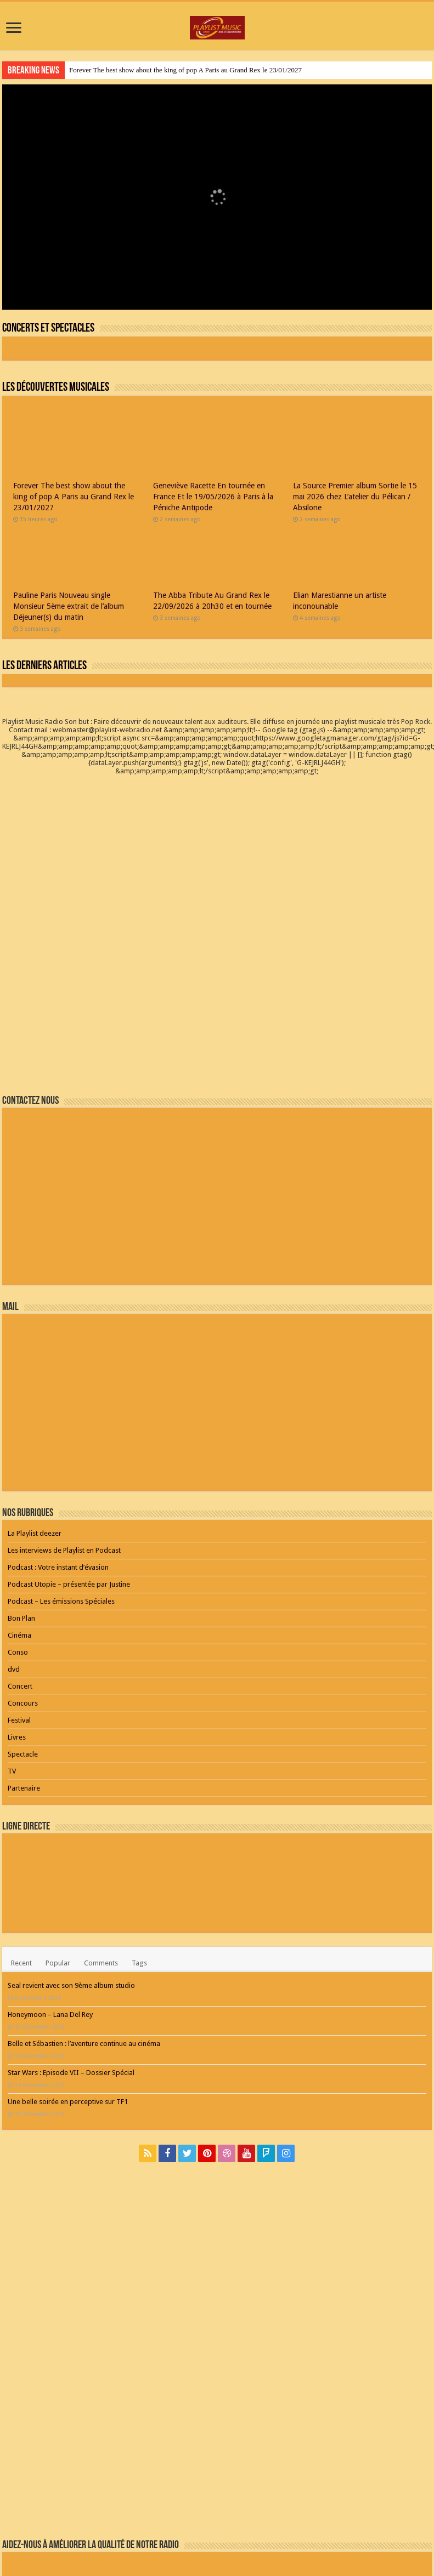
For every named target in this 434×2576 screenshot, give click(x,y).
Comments (101, 1833)
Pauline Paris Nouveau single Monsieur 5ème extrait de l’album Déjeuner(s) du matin (68, 606)
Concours (23, 1573)
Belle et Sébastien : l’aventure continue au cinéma (84, 1914)
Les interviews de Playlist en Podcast (64, 1420)
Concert (20, 1556)
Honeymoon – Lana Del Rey (50, 1884)
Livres (17, 1607)
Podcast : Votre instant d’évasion (58, 1437)
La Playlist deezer (34, 1403)
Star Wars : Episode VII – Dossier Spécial (71, 1943)
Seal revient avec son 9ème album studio (71, 1855)
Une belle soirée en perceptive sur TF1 (68, 1972)
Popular (58, 1833)
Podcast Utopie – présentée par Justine (69, 1454)
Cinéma (19, 1505)
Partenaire (24, 1658)
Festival (19, 1590)
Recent (21, 1833)
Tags (139, 1833)
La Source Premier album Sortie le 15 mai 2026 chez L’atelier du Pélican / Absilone (355, 496)
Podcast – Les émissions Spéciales (61, 1471)
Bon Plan (21, 1488)
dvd (14, 1539)
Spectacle (23, 1624)
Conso (18, 1522)
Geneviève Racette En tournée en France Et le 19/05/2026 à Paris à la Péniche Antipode (213, 496)
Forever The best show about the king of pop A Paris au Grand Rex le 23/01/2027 (185, 70)
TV (12, 1641)
